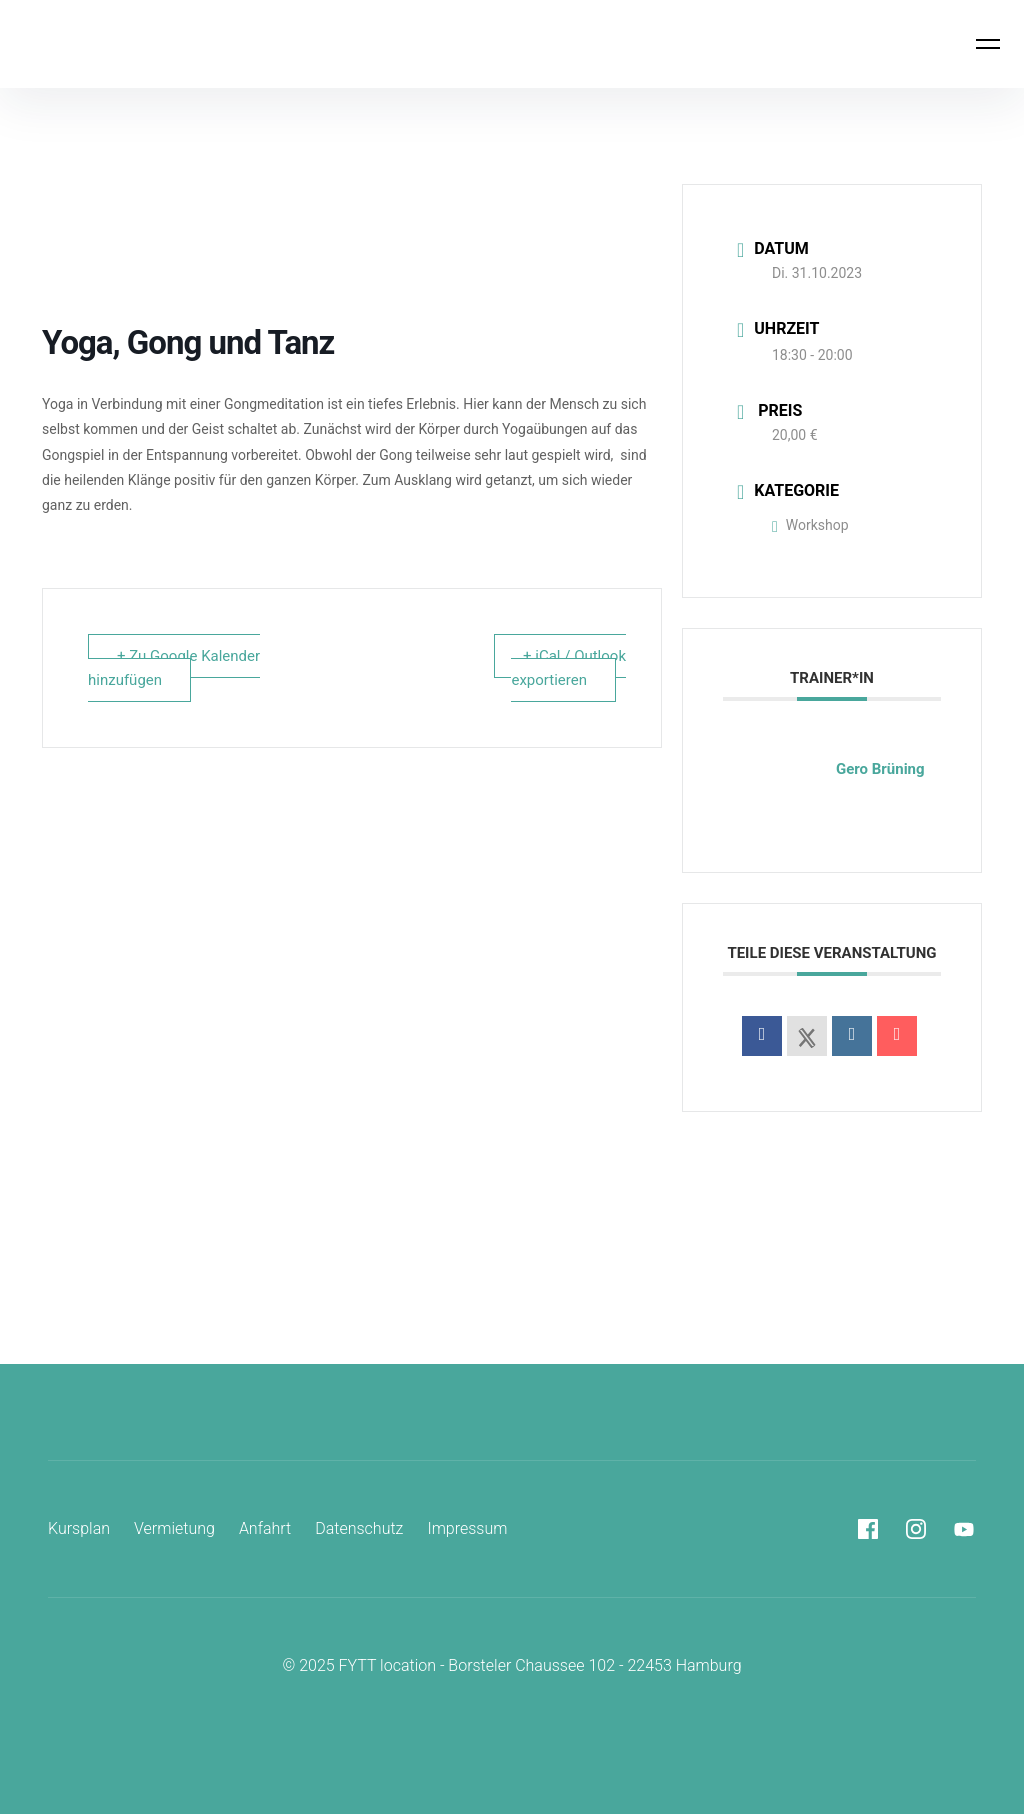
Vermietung (174, 1528)
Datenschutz (359, 1528)
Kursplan (79, 1528)
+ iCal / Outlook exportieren (568, 668)
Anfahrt (265, 1528)
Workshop (810, 525)
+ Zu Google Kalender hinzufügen (174, 668)
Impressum (467, 1528)
